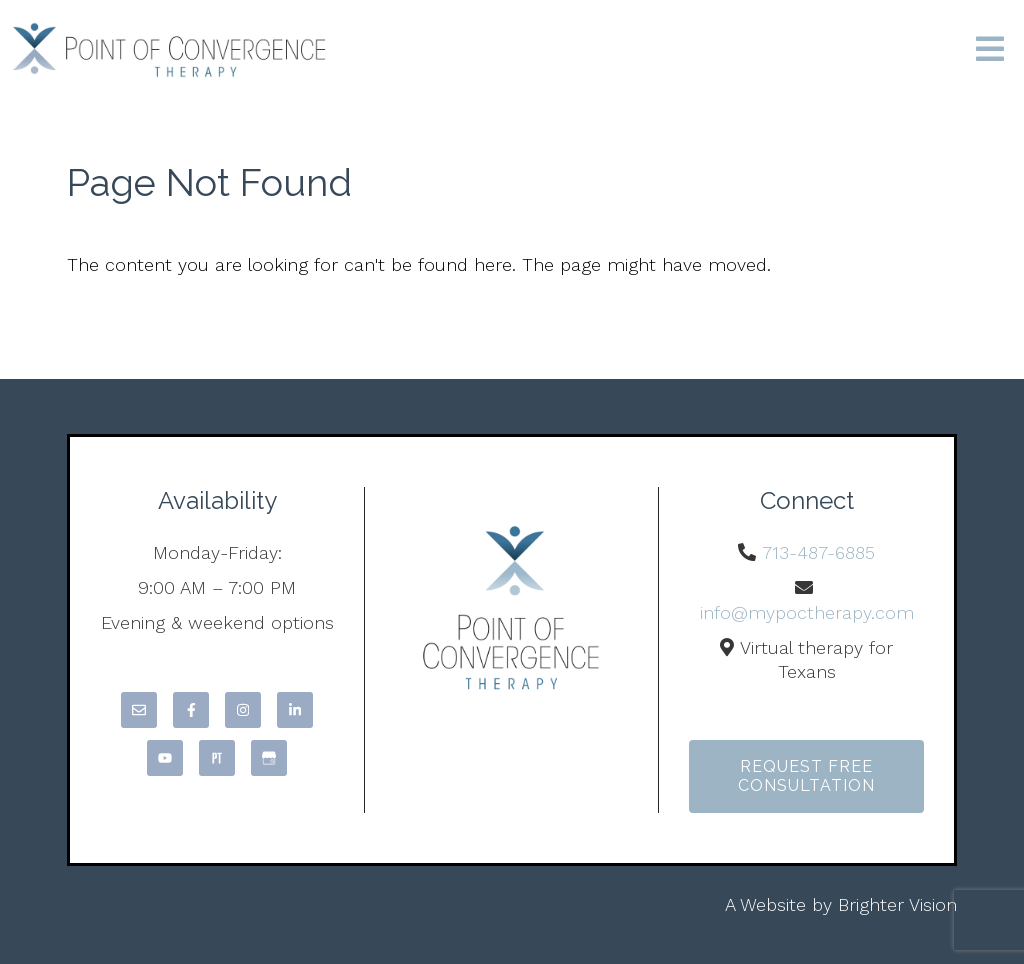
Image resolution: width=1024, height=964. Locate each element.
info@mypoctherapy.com (807, 612)
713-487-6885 (818, 552)
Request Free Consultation (806, 776)
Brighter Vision (897, 904)
